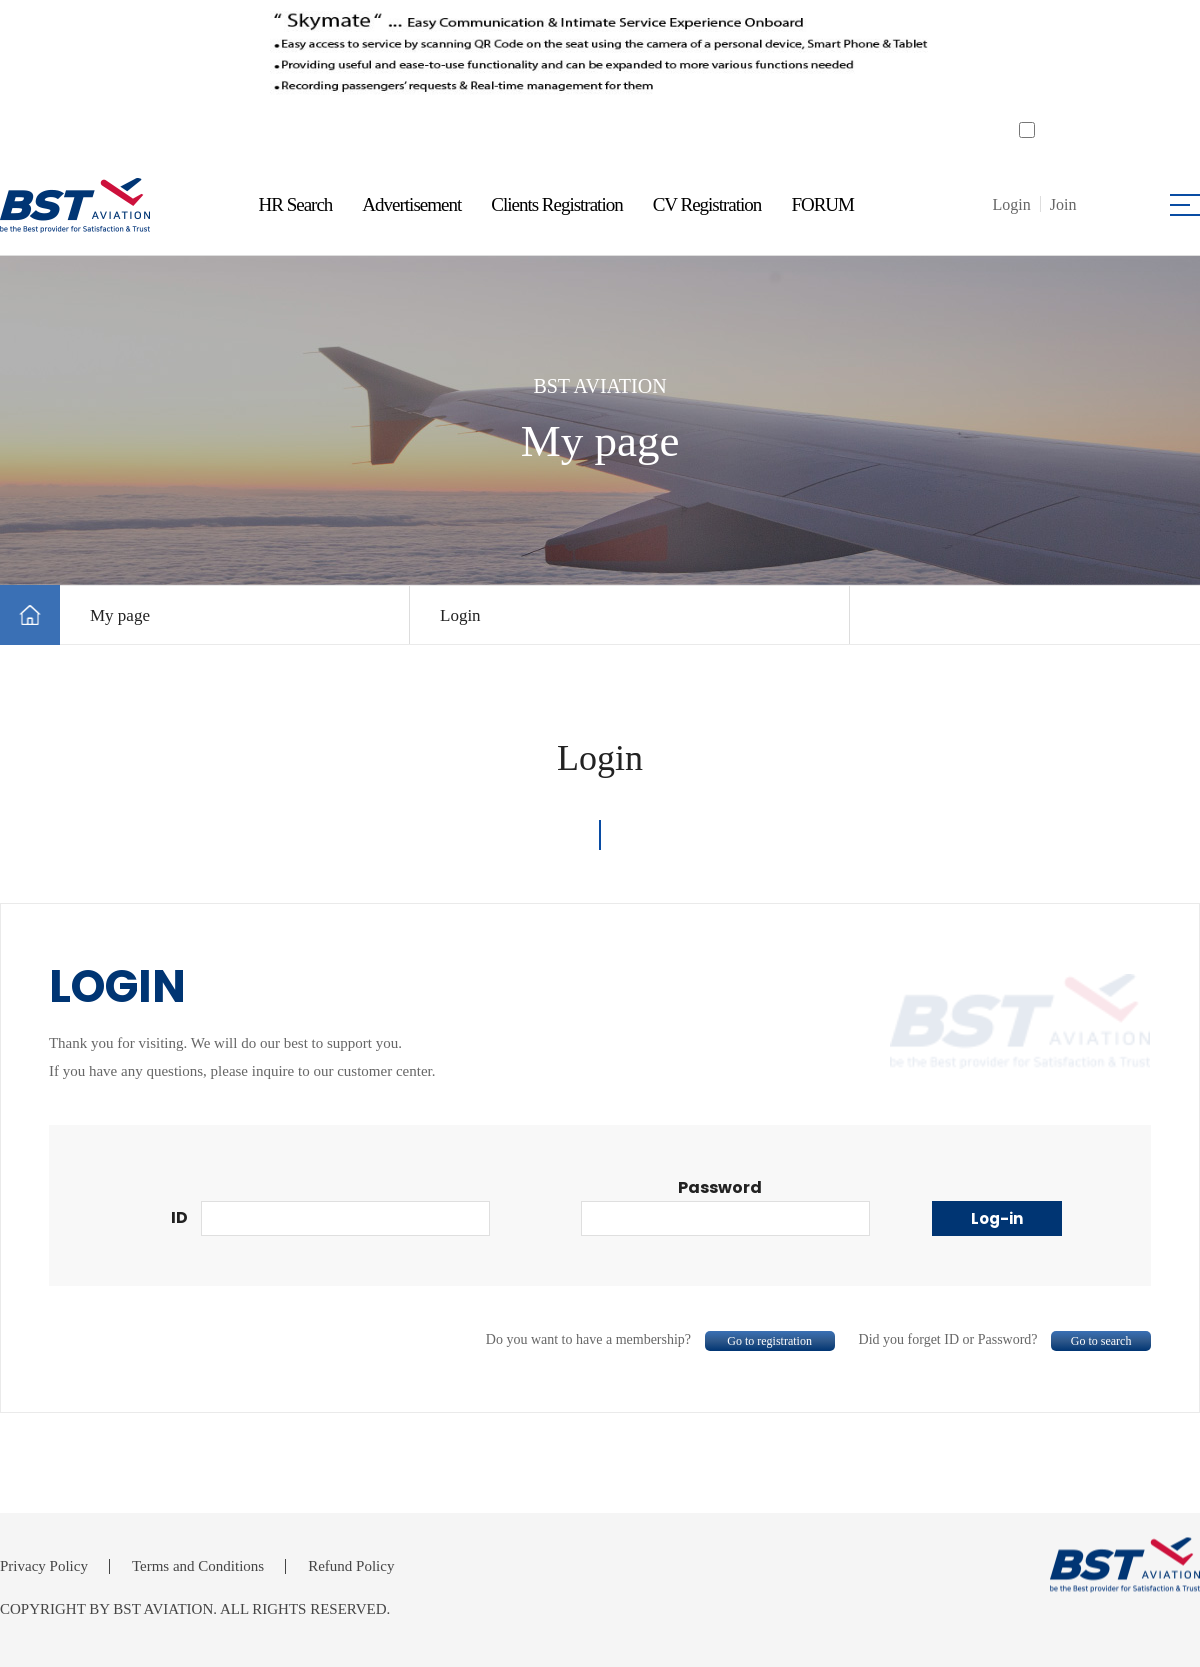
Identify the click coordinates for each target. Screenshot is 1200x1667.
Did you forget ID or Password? (1005, 1339)
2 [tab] (613, 135)
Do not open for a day (1105, 130)
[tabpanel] (599, 61)
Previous (177, 61)
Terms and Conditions (198, 1566)
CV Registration (707, 204)
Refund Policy (351, 1566)
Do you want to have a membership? (660, 1339)
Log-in (997, 1218)
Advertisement (411, 204)
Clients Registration (556, 204)
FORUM (822, 204)
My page (120, 615)
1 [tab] (587, 135)
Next (1022, 61)
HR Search (296, 204)
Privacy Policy (44, 1566)
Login (460, 615)
